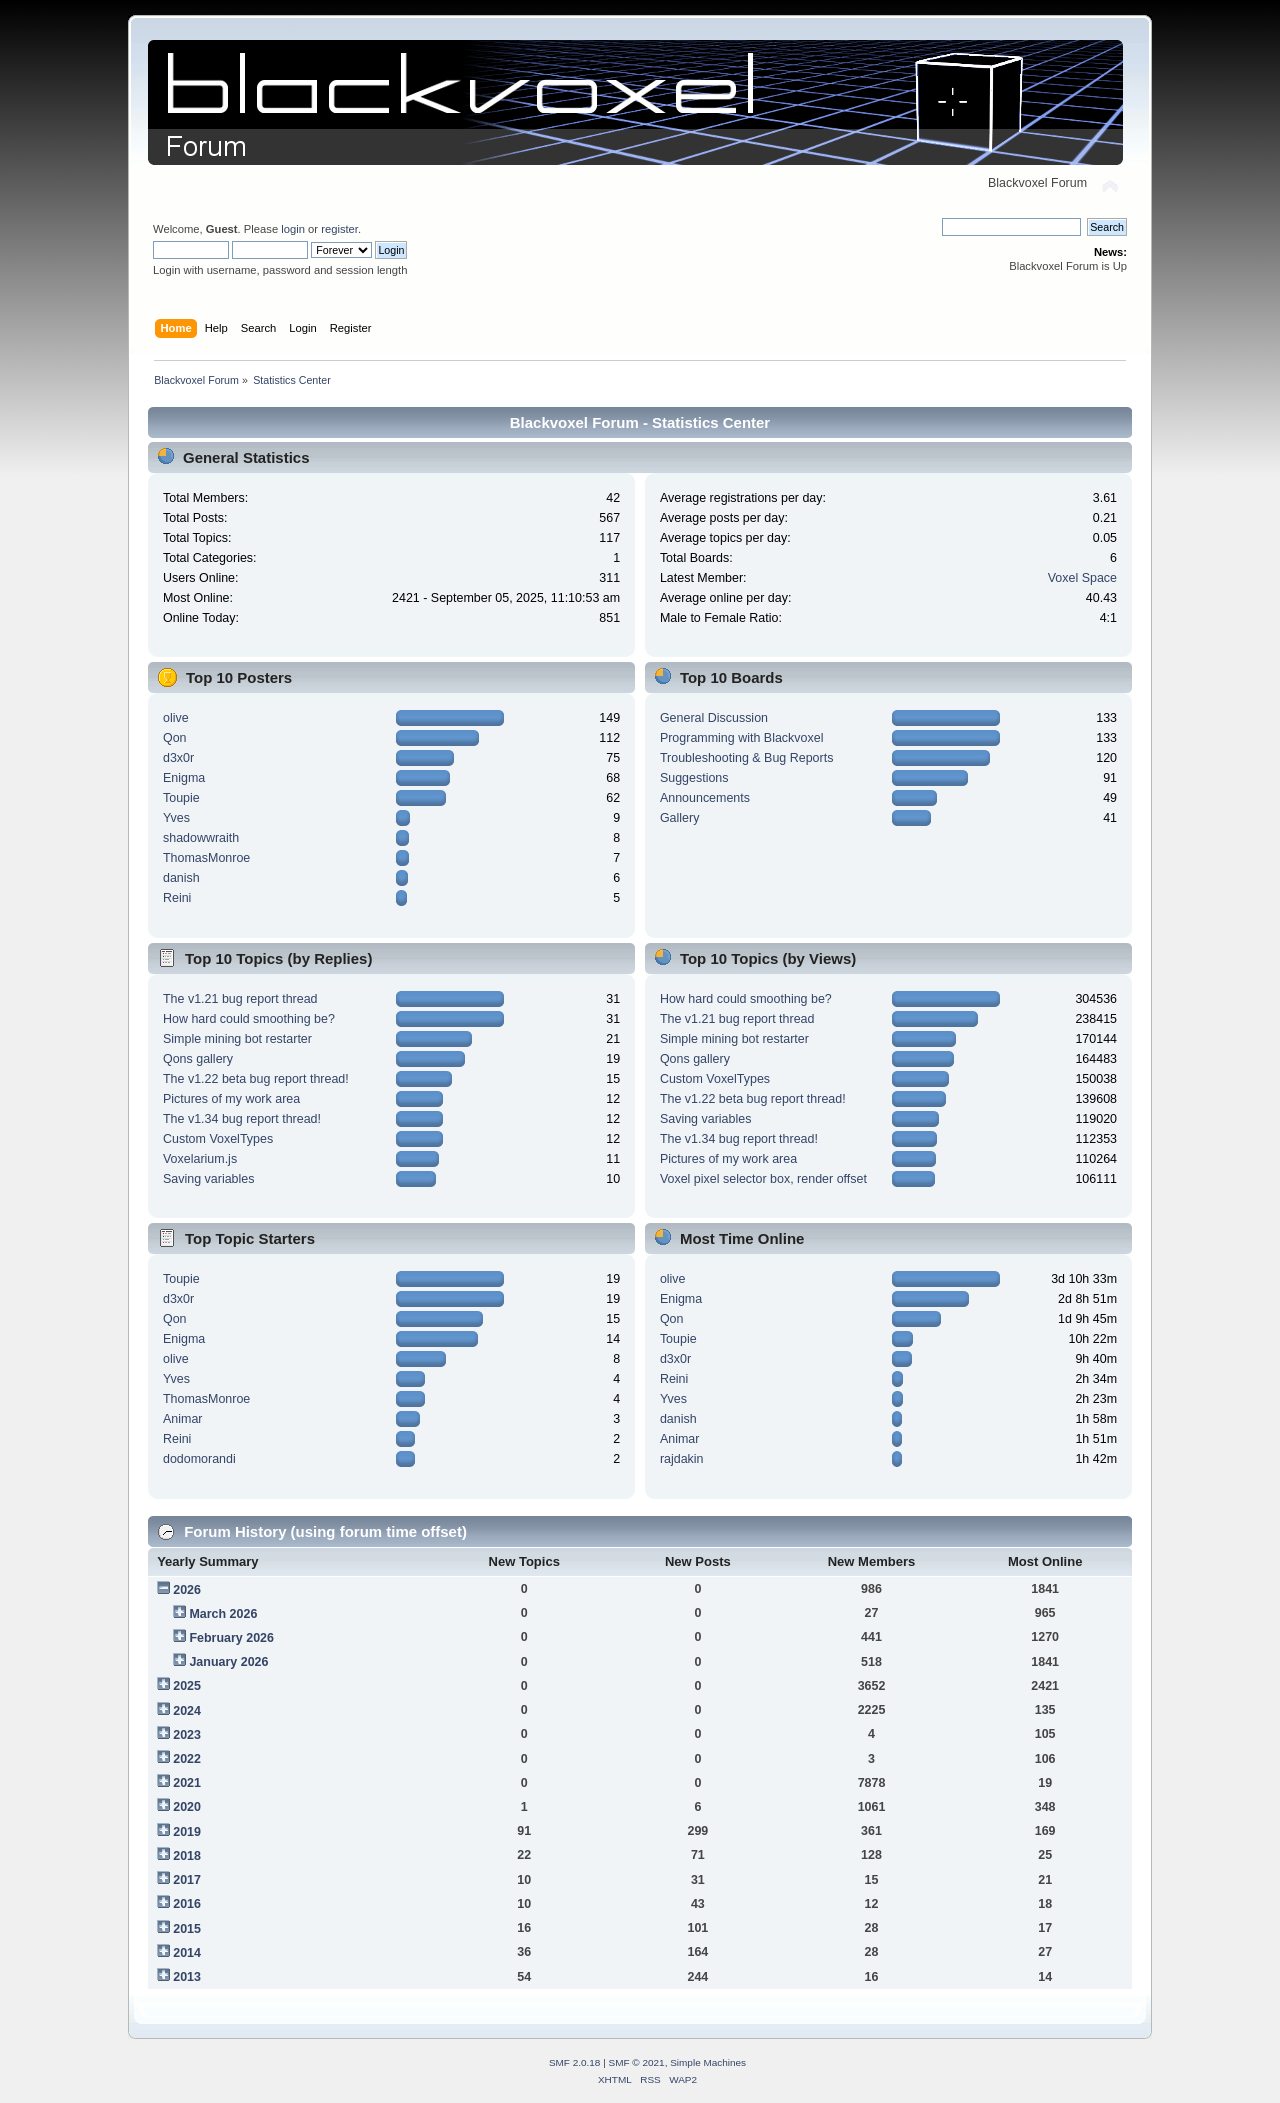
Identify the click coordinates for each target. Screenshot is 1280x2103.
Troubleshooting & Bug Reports (747, 758)
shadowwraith (201, 838)
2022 (187, 1759)
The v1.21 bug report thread (240, 999)
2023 (187, 1735)
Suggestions (694, 778)
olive (176, 718)
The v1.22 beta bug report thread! (256, 1079)
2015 (187, 1929)
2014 (187, 1953)
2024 (187, 1711)
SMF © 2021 (637, 2062)
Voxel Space (1082, 578)
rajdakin (682, 1459)
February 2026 (231, 1638)
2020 (187, 1807)
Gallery (680, 818)
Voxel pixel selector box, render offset (763, 1179)
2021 (187, 1783)
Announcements (705, 798)
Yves (176, 818)
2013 (187, 1977)
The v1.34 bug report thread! (242, 1119)
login (293, 229)
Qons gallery (198, 1059)
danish (181, 878)
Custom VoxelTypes (218, 1139)
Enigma (184, 778)
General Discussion (714, 718)
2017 (187, 1880)
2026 (187, 1590)
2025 (187, 1686)
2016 (187, 1904)
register (339, 229)
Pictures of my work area (231, 1099)
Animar (183, 1419)
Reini (177, 898)
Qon (175, 738)
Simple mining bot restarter (237, 1039)
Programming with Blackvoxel (742, 738)
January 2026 (228, 1662)
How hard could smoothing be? (249, 1019)
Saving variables (209, 1179)
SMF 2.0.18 (575, 2062)
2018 (187, 1856)
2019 (187, 1832)
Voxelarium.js (200, 1159)
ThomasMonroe (206, 858)
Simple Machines (708, 2062)
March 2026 (223, 1614)
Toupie (181, 798)
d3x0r (178, 758)
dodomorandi (199, 1459)
